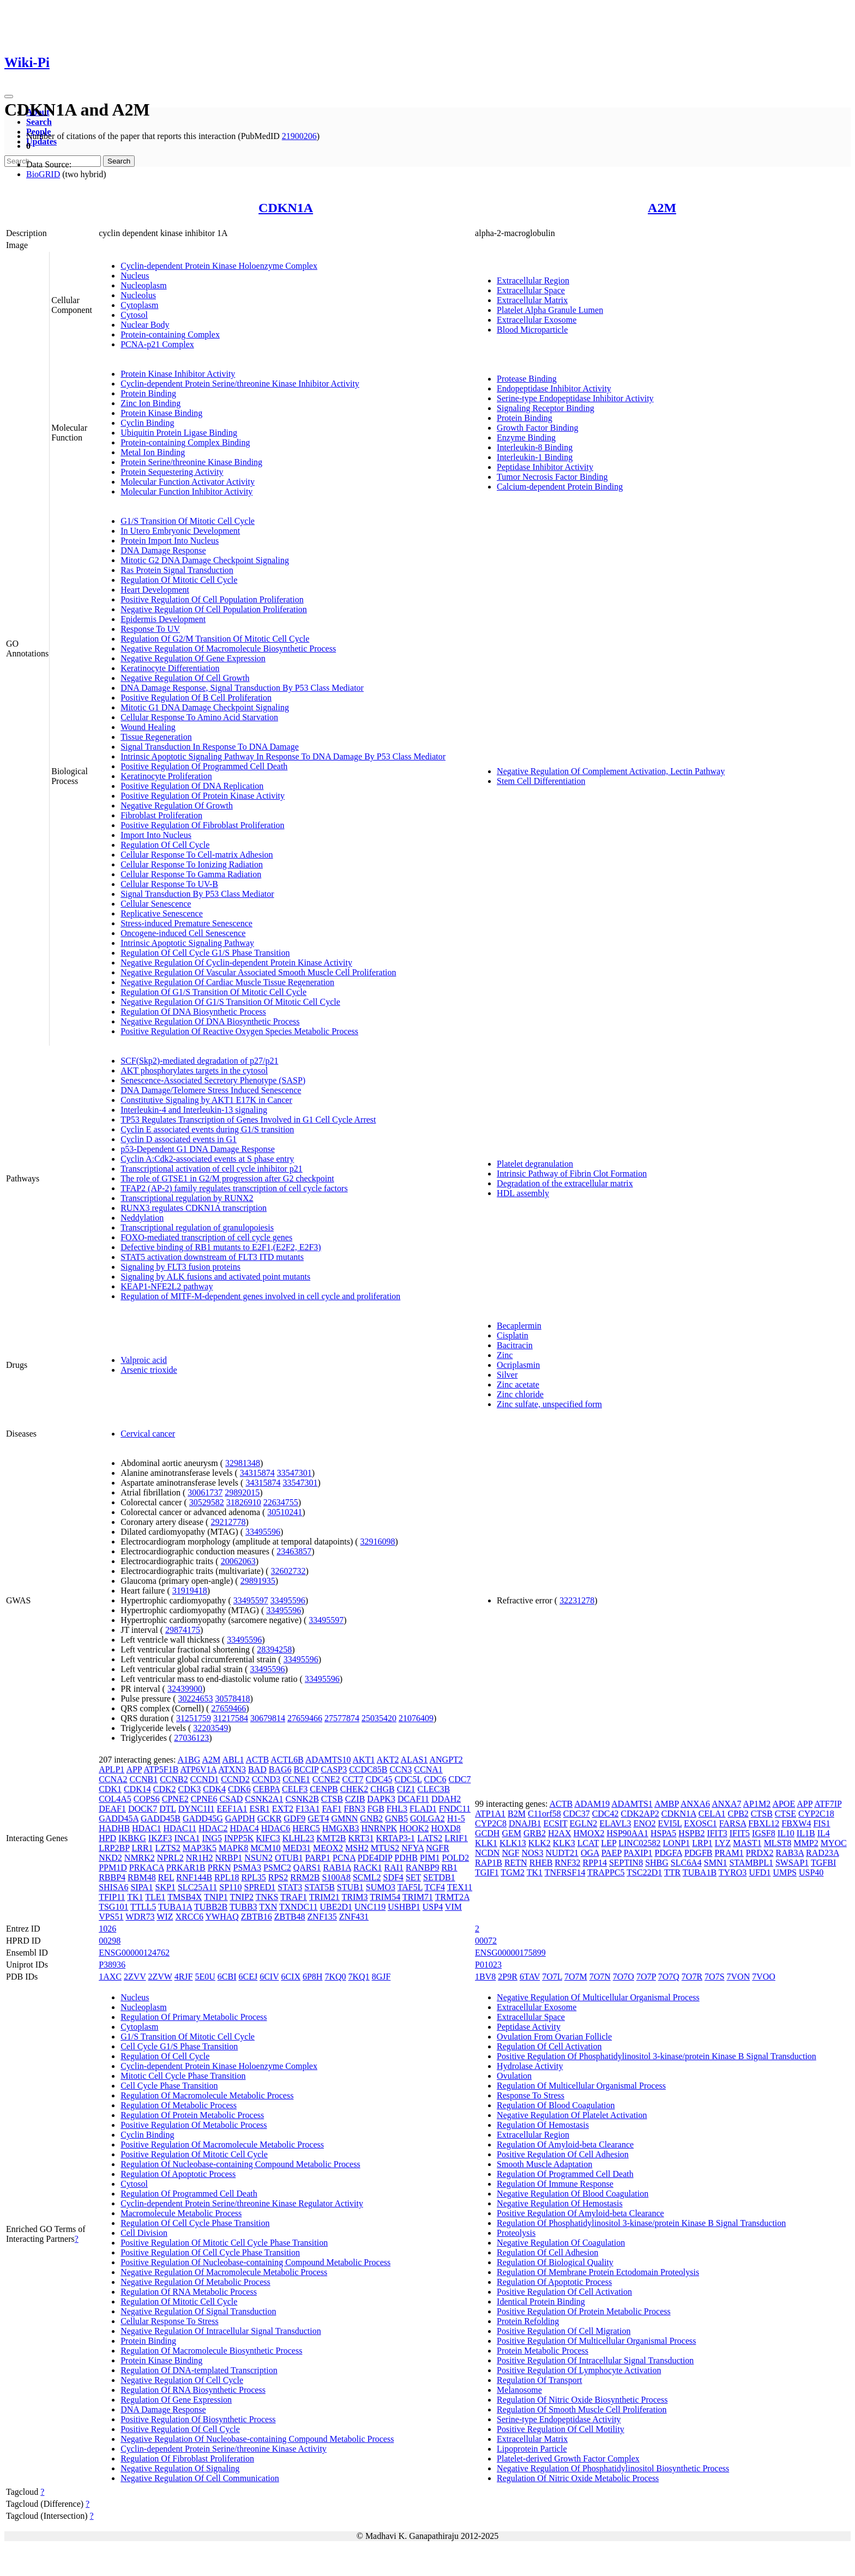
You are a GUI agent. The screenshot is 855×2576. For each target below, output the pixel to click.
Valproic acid (144, 1360)
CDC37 (576, 1813)
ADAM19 (592, 1803)
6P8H (312, 1976)
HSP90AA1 (627, 1833)
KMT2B (331, 1838)
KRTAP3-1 (396, 1838)
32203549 (210, 1728)
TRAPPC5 (605, 1872)
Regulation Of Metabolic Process (179, 2105)
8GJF (381, 1976)
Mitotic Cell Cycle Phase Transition (183, 2075)
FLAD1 (423, 1808)
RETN (515, 1862)
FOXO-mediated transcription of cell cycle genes (206, 1237)
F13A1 (308, 1808)
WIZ (164, 1916)
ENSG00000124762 (134, 1952)
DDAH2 (446, 1798)
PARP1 (317, 1857)
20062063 (238, 1561)
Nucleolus (138, 295)
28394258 (274, 1649)
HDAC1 (146, 1828)
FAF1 (331, 1808)
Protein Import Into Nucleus (170, 540)
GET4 (318, 1818)
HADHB (114, 1828)
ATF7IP (827, 1803)
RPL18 (226, 1877)
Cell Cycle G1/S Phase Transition (179, 2046)
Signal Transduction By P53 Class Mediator (197, 893)
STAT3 (290, 1887)
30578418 (232, 1698)
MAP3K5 (199, 1848)
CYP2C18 (816, 1813)
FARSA (732, 1823)
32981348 (242, 1463)
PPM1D (113, 1867)
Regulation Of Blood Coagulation (556, 2105)
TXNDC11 (298, 1906)
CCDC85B (368, 1769)
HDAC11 (179, 1828)
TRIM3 (355, 1897)
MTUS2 (385, 1848)
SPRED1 (259, 1887)
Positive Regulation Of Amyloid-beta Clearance (580, 2213)
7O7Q (668, 1976)
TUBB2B (210, 1906)
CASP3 (334, 1769)
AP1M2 (757, 1803)
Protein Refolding (528, 2321)
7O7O (623, 1976)
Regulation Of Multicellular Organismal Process (581, 2085)
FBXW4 (796, 1823)
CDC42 (605, 1813)
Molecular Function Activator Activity (188, 481)
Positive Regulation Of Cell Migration (563, 2331)
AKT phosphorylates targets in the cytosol (194, 1070)
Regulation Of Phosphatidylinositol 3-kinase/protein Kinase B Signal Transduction (641, 2223)
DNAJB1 (525, 1823)
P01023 (488, 1964)
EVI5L (670, 1823)
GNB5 (396, 1818)
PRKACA (146, 1867)
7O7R (692, 1976)
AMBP (666, 1803)
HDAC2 (212, 1828)
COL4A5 (115, 1798)
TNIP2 (242, 1897)
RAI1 (394, 1867)
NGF (510, 1852)
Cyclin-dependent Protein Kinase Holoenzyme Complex (219, 265)
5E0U (205, 1976)
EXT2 (282, 1808)
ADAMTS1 (632, 1803)
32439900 (184, 1688)
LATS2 (429, 1838)
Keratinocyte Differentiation (170, 668)
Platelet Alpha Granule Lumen (550, 310)
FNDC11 (455, 1808)
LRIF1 (456, 1838)
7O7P (646, 1976)
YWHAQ (221, 1916)
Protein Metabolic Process (542, 2350)
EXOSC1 (700, 1823)
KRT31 (361, 1838)
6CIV (269, 1976)
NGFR (437, 1848)
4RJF (183, 1976)
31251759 (193, 1718)
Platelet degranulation (535, 1163)
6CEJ (247, 1976)
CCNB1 (144, 1779)
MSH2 (357, 1848)
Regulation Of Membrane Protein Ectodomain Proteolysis (598, 2272)
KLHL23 (298, 1838)
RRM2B (305, 1877)
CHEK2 (354, 1789)
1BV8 (485, 1976)
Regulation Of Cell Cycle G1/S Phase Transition (205, 952)
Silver (507, 1374)
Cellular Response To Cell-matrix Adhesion (197, 854)
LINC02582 (639, 1843)
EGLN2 (584, 1823)
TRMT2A (452, 1897)
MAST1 (747, 1843)
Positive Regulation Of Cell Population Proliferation (212, 599)
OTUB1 (289, 1857)
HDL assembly (523, 1193)
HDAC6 (275, 1828)
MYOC (834, 1843)
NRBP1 (229, 1857)
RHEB (541, 1862)
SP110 (230, 1887)
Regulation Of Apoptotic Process (178, 2174)
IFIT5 (740, 1833)
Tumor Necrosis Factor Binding (552, 476)
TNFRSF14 (565, 1872)
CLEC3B (434, 1789)
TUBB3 (243, 1906)
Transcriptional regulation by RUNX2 (187, 1198)
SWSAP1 (792, 1862)
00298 (110, 1940)
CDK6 (239, 1789)
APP (134, 1769)
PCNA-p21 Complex (157, 344)
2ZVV (135, 1976)
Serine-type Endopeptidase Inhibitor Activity (575, 398)
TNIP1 (216, 1897)
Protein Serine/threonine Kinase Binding (191, 462)
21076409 (416, 1718)
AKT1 (364, 1759)
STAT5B (319, 1887)
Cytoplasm (139, 305)
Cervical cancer (148, 1433)
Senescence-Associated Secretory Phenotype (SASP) (213, 1080)
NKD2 (110, 1857)
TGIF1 (487, 1872)
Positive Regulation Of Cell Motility (560, 2429)
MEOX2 (328, 1848)
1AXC (110, 1976)
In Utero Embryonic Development (180, 530)
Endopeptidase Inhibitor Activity (554, 388)
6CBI (227, 1976)
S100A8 (336, 1877)
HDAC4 (244, 1828)
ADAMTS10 (328, 1759)
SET (413, 1877)
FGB (376, 1808)
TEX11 (460, 1887)
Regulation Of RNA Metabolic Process (189, 2291)
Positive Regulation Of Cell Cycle (180, 2429)
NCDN (487, 1852)
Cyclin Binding (147, 422)
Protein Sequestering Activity (172, 471)
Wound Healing (148, 727)
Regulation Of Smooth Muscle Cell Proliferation (582, 2409)
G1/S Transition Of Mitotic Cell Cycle (188, 521)
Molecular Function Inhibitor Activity (186, 491)
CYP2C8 (491, 1823)
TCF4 (435, 1887)
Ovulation (514, 2075)
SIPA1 (141, 1887)
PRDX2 (760, 1852)
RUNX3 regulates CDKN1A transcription (194, 1207)
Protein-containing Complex (170, 334)
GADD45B (160, 1818)
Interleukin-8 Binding (535, 447)
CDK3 (189, 1789)
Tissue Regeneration (156, 736)
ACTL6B (286, 1759)
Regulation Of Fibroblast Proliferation (187, 2458)
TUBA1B (699, 1872)
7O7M (575, 1976)
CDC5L (408, 1779)
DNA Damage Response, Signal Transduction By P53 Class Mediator (242, 687)
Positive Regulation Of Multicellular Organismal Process (596, 2340)
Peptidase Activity (529, 2026)
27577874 (341, 1718)
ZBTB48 (289, 1916)
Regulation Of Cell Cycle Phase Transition (195, 2223)
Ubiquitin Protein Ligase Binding (179, 432)
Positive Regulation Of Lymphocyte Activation (579, 2370)
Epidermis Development (163, 619)
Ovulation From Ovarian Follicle (554, 2036)
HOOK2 (414, 1828)
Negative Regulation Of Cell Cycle (182, 2380)
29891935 (257, 1580)
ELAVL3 (615, 1823)
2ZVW (160, 1976)
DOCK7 (142, 1808)
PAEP (611, 1852)
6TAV (530, 1976)
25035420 (379, 1718)
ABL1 (233, 1759)
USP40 (811, 1872)
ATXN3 (232, 1769)
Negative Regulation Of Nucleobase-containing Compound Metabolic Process (257, 2439)
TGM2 (513, 1872)
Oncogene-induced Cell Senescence (183, 933)
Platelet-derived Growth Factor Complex (568, 2458)
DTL (167, 1808)
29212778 (227, 1522)
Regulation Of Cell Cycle (165, 844)
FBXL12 (763, 1823)
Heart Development (155, 589)
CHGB (382, 1789)
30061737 (205, 1492)
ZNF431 (354, 1916)
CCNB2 (174, 1779)
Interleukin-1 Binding (535, 457)
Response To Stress (530, 2095)
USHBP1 (404, 1906)
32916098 (377, 1541)
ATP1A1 (490, 1813)
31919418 (189, 1590)
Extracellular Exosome (536, 319)
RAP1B (488, 1862)
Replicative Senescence (162, 913)
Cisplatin (512, 1335)
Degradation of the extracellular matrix (565, 1183)
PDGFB (698, 1852)
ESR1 (259, 1808)
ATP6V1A (198, 1769)
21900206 (299, 136)
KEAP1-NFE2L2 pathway (167, 1286)
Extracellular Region (533, 280)
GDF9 (294, 1818)
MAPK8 (233, 1848)
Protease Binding (527, 378)
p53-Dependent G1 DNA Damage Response (198, 1149)
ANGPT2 (446, 1759)
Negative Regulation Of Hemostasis (560, 2203)
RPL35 (253, 1877)
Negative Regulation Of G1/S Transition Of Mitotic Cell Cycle (230, 1001)
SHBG (657, 1862)
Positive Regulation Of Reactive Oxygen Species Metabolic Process (239, 1031)
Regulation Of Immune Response (555, 2183)
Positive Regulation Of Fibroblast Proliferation (202, 825)
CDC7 (459, 1779)
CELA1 (712, 1813)
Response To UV (150, 629)
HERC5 (306, 1828)
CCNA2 (113, 1779)
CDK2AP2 (640, 1813)
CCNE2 (326, 1779)
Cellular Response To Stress (169, 2321)
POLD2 (455, 1857)
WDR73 (139, 1916)
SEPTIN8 (626, 1862)
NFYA (412, 1848)
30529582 (206, 1502)
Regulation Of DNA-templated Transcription (199, 2370)
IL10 (786, 1833)
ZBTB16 (256, 1916)
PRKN (219, 1867)
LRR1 (142, 1848)
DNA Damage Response (163, 550)
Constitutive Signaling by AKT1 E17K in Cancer (206, 1100)
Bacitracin (515, 1345)
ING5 (212, 1838)
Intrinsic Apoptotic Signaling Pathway (187, 943)
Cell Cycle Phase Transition (169, 2085)
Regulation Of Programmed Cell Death (189, 2193)
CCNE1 (296, 1779)
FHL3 (397, 1808)
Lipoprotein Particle (532, 2448)
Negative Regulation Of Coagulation (561, 2242)
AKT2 (388, 1759)
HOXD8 (445, 1828)
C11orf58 (544, 1813)
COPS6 (147, 1798)
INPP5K (239, 1838)
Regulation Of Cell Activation (549, 2046)
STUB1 (350, 1887)
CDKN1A (285, 208)
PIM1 (429, 1857)
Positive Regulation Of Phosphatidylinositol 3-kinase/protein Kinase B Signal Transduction (656, 2056)
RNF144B (194, 1877)
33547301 (294, 1472)
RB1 (449, 1867)
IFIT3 (717, 1833)
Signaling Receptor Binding (545, 408)
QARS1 (307, 1867)
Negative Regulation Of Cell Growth (185, 678)
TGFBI (823, 1862)
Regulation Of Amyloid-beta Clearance (565, 2144)
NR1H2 (199, 1857)
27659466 (228, 1708)
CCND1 (204, 1779)
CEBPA (266, 1789)
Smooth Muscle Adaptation (544, 2164)
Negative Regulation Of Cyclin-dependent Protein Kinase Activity (236, 962)
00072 (486, 1940)
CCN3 (400, 1769)
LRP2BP (114, 1848)
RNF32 (567, 1862)
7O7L (552, 1976)
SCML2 (367, 1877)
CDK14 (137, 1789)
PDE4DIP (375, 1857)
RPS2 (278, 1877)
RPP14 (594, 1862)
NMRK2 (139, 1857)
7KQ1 (359, 1976)
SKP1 (165, 1887)
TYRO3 (733, 1872)
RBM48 (142, 1877)
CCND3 (266, 1779)
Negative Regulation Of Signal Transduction (198, 2311)
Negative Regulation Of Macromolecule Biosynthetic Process (228, 648)
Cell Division (144, 2232)
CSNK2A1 (264, 1798)
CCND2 (235, 1779)
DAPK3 (381, 1798)
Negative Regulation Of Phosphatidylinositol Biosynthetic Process (613, 2468)
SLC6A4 (686, 1862)
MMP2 (805, 1843)
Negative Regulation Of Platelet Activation (572, 2115)
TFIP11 (112, 1897)
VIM (453, 1906)
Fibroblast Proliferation (161, 815)
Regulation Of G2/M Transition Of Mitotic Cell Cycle (215, 638)
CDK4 (214, 1789)
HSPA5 (663, 1833)
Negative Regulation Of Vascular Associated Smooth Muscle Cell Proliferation (258, 972)
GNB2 (371, 1818)
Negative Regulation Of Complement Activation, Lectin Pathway (611, 771)
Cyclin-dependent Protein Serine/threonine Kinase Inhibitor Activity (240, 383)
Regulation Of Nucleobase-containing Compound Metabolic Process (240, 2164)
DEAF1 (112, 1808)
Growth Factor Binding (537, 427)
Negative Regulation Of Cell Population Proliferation (214, 609)
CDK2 (164, 1789)
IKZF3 (160, 1838)
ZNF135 (322, 1916)
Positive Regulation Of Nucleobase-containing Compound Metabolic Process (255, 2262)
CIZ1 (406, 1789)
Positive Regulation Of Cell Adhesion (563, 2154)
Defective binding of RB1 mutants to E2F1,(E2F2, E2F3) (221, 1247)
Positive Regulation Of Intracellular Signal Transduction (595, 2360)
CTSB (332, 1798)
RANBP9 (422, 1867)
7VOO (763, 1976)
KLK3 (564, 1843)
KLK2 (539, 1843)
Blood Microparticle (532, 329)
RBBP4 (112, 1877)
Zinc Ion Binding (150, 403)
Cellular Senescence (156, 903)
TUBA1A (175, 1906)
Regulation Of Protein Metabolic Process (192, 2115)
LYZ (723, 1843)
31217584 (230, 1718)
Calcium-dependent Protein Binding (560, 486)
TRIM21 (324, 1897)
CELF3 (295, 1789)
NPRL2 (170, 1857)
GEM (511, 1833)
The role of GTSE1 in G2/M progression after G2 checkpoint (227, 1178)
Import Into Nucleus (156, 835)
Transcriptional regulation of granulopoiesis (197, 1227)
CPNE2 (175, 1798)
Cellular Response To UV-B (169, 884)
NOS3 (532, 1852)
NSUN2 (258, 1857)
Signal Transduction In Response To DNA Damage (210, 746)
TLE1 (155, 1897)
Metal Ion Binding (153, 452)
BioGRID (43, 174)
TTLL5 (143, 1906)
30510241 (284, 1512)
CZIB (355, 1798)
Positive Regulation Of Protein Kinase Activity (203, 795)
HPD (107, 1838)
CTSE (785, 1813)
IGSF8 (763, 1833)
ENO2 (645, 1823)
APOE (783, 1803)
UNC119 (370, 1906)
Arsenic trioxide (149, 1369)
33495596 (262, 1531)
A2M (662, 208)
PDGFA (668, 1852)
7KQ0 (335, 1976)
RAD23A (822, 1852)
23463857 (293, 1551)
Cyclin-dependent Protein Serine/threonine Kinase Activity (224, 2448)
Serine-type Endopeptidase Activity (559, 2419)
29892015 (242, 1492)
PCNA (344, 1857)
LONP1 (676, 1843)
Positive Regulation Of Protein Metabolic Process (584, 2311)
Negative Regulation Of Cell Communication (200, 2478)
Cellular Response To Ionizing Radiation (192, 864)
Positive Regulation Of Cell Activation (564, 2291)
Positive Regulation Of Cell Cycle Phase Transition (210, 2252)
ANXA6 (695, 1803)
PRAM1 (728, 1852)
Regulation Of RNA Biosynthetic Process (193, 2389)
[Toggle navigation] (8, 96)
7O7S (714, 1976)
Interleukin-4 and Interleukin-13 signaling (194, 1109)
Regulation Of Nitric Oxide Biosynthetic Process (582, 2399)
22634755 (280, 1502)
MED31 (296, 1848)
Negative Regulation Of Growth (177, 805)
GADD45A (119, 1818)
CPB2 (738, 1813)
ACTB (257, 1759)
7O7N (600, 1976)
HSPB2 (691, 1833)
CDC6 (435, 1779)
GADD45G (203, 1818)
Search (39, 121)
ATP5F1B (160, 1769)
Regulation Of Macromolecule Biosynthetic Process (211, 2350)
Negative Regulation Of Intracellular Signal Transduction (221, 2331)
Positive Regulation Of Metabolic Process (194, 2124)
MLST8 (778, 1843)
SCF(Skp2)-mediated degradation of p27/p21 (199, 1060)
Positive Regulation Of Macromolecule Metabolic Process (222, 2144)
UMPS (785, 1872)
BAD (257, 1769)
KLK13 (512, 1843)
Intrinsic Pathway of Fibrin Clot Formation (572, 1173)
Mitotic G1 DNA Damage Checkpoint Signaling (205, 707)
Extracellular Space (531, 290)
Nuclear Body (145, 324)
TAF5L (410, 1887)
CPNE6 (204, 1798)
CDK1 (110, 1789)
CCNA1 (428, 1769)
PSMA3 (247, 1867)
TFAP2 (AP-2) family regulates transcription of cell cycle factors (234, 1188)
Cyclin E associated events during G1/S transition (207, 1129)
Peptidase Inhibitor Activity (545, 467)
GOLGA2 (427, 1818)
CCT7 (352, 1779)
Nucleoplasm (143, 285)
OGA (590, 1852)
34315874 (257, 1472)
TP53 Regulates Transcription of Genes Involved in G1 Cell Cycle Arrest (248, 1119)
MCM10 (265, 1848)
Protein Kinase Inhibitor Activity (178, 373)
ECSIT (555, 1823)
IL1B (806, 1833)
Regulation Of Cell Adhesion (547, 2252)
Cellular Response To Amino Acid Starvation (199, 717)
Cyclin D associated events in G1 (179, 1139)
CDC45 (379, 1779)
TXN (268, 1906)
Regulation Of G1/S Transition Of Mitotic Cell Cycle (213, 992)
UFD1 (759, 1872)
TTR (672, 1872)
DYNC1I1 (196, 1808)
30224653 (195, 1698)
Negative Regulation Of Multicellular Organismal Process (598, 1997)
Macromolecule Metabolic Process (181, 2213)
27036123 (191, 1737)
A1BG (189, 1759)
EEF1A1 (231, 1808)
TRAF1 (293, 1897)
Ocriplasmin (518, 1365)
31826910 (243, 1502)
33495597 (250, 1600)
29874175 (182, 1629)
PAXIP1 (638, 1852)
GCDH (487, 1833)
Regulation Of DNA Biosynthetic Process (193, 1011)
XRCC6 (189, 1916)
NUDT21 (561, 1852)
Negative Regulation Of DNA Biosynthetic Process (210, 1021)
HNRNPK (379, 1828)
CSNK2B (301, 1798)
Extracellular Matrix (532, 300)
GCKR (269, 1818)
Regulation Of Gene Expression (176, 2399)
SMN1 (715, 1862)
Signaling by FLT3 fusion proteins (180, 1266)
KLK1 (486, 1843)
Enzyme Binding (526, 437)
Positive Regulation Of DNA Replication (192, 786)
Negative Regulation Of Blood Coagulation (572, 2193)
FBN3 (354, 1808)
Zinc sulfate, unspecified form (549, 1404)
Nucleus (135, 275)
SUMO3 (380, 1887)
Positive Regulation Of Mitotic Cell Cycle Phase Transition (224, 2242)
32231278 (576, 1600)
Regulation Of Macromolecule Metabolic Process (207, 2095)
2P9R (507, 1976)
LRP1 (702, 1843)
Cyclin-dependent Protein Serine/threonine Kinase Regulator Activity (242, 2203)
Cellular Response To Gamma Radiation (191, 874)
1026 (107, 1928)
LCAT (588, 1843)
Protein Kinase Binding (161, 413)
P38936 (112, 1964)
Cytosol (134, 314)
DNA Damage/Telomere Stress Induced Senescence (211, 1090)
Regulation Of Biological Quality (555, 2262)
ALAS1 (414, 1759)
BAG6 (280, 1769)
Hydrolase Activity (530, 2066)
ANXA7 (726, 1803)
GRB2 (534, 1833)
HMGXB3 (340, 1828)
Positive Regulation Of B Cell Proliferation (196, 697)
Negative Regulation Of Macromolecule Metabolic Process (224, 2272)
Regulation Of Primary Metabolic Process (194, 2017)
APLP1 (111, 1769)
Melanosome (519, 2389)
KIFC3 (268, 1838)
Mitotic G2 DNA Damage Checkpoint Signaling (205, 560)
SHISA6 (113, 1887)
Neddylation (142, 1217)
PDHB (406, 1857)
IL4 (823, 1833)
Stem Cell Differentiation (541, 781)
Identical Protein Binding (541, 2301)
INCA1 (187, 1838)
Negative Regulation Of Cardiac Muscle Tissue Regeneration (227, 982)
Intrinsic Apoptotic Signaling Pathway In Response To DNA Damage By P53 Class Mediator (283, 756)
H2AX (559, 1833)
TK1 (135, 1897)
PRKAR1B (186, 1867)
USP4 (433, 1906)
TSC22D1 (644, 1872)
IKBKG (132, 1838)
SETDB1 (439, 1877)
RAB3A (790, 1852)
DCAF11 (413, 1798)
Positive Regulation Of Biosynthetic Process (198, 2419)
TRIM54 (385, 1897)
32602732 (288, 1571)
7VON (738, 1976)
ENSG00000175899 (510, 1952)
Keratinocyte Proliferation (166, 776)
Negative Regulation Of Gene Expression (193, 658)
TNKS (267, 1897)
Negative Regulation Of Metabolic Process (195, 2282)
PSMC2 (277, 1867)
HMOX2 (589, 1833)
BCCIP (306, 1769)
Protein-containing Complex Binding (185, 442)
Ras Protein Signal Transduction (177, 570)
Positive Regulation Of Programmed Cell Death (204, 766)
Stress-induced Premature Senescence (186, 923)
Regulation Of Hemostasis (543, 2124)
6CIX (290, 1976)
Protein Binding (148, 393)
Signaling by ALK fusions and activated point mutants (215, 1276)
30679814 (267, 1718)
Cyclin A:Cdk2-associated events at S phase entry (207, 1158)
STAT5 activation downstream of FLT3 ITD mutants (212, 1257)
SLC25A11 (197, 1887)
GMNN (344, 1818)
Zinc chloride (520, 1394)
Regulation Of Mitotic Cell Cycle (179, 579)
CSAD (231, 1798)
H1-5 (456, 1818)
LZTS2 (167, 1848)
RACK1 (367, 1867)
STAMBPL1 (751, 1862)
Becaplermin (519, 1325)
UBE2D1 (336, 1906)
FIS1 (821, 1823)
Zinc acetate (518, 1384)
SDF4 (393, 1877)
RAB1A (337, 1867)
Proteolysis (516, 2232)
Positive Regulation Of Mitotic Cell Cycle (194, 2154)
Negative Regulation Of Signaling (180, 2468)
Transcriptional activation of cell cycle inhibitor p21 (212, 1168)
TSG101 (113, 1906)
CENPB (324, 1789)
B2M (517, 1813)
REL (166, 1877)
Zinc (505, 1355)
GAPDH (240, 1818)
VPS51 (111, 1916)
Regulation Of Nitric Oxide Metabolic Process (578, 2478)
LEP (608, 1843)
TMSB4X (184, 1897)
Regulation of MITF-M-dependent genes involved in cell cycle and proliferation (260, 1296)
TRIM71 (417, 1897)
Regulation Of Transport (539, 2380)
